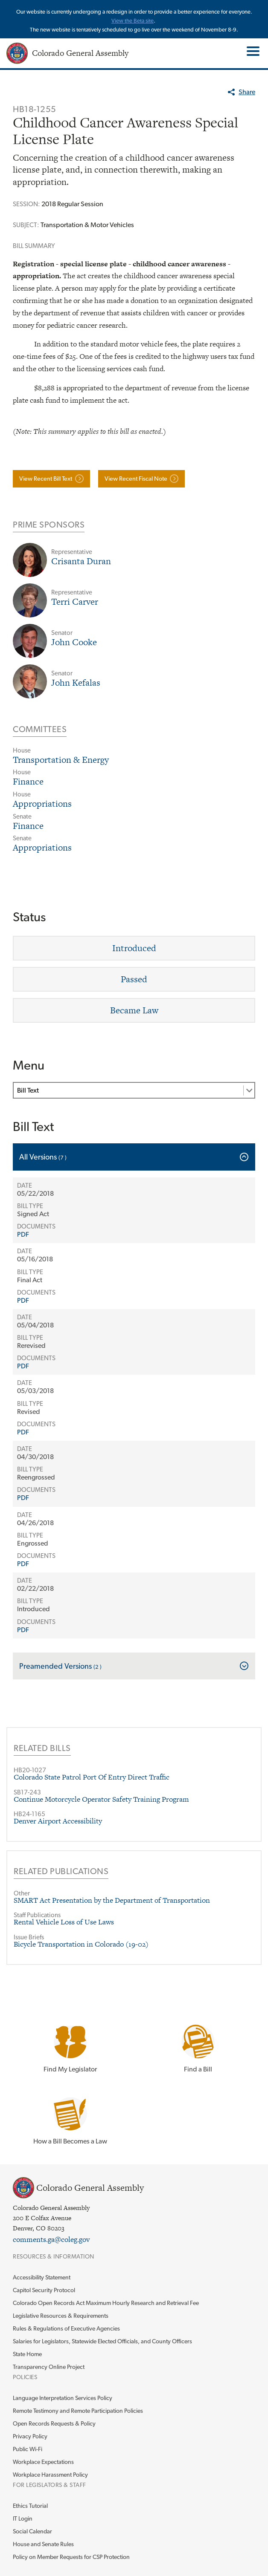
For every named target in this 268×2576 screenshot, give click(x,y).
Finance (28, 781)
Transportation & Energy (61, 759)
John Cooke (74, 642)
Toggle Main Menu (252, 51)
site (150, 20)
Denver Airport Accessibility (58, 1821)
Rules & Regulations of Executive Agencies (66, 2328)
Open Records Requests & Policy (54, 2423)
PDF (23, 1234)
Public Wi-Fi (27, 2449)
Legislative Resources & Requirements (60, 2315)
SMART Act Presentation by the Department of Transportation (112, 1900)
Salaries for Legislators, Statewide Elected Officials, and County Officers (102, 2341)
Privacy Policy (30, 2436)
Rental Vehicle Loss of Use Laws (64, 1922)
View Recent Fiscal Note (136, 478)
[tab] (134, 1156)
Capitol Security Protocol (44, 2290)
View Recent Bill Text (45, 478)
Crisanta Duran (81, 561)
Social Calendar (32, 2531)
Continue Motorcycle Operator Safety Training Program (101, 1799)
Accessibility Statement (41, 2277)
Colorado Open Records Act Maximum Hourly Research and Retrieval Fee (106, 2302)
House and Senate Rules (43, 2544)
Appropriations (42, 803)
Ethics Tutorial (30, 2505)
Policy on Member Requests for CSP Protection (71, 2556)
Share (247, 92)
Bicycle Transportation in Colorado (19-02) (81, 1944)
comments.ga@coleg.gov (51, 2239)
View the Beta (128, 20)
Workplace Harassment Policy (50, 2474)
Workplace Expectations (43, 2461)
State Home (27, 2354)
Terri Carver (74, 601)
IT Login (22, 2518)
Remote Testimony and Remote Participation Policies (78, 2410)
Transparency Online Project (48, 2366)
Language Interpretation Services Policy (62, 2397)
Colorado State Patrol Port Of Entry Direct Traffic (91, 1777)
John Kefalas (75, 682)
